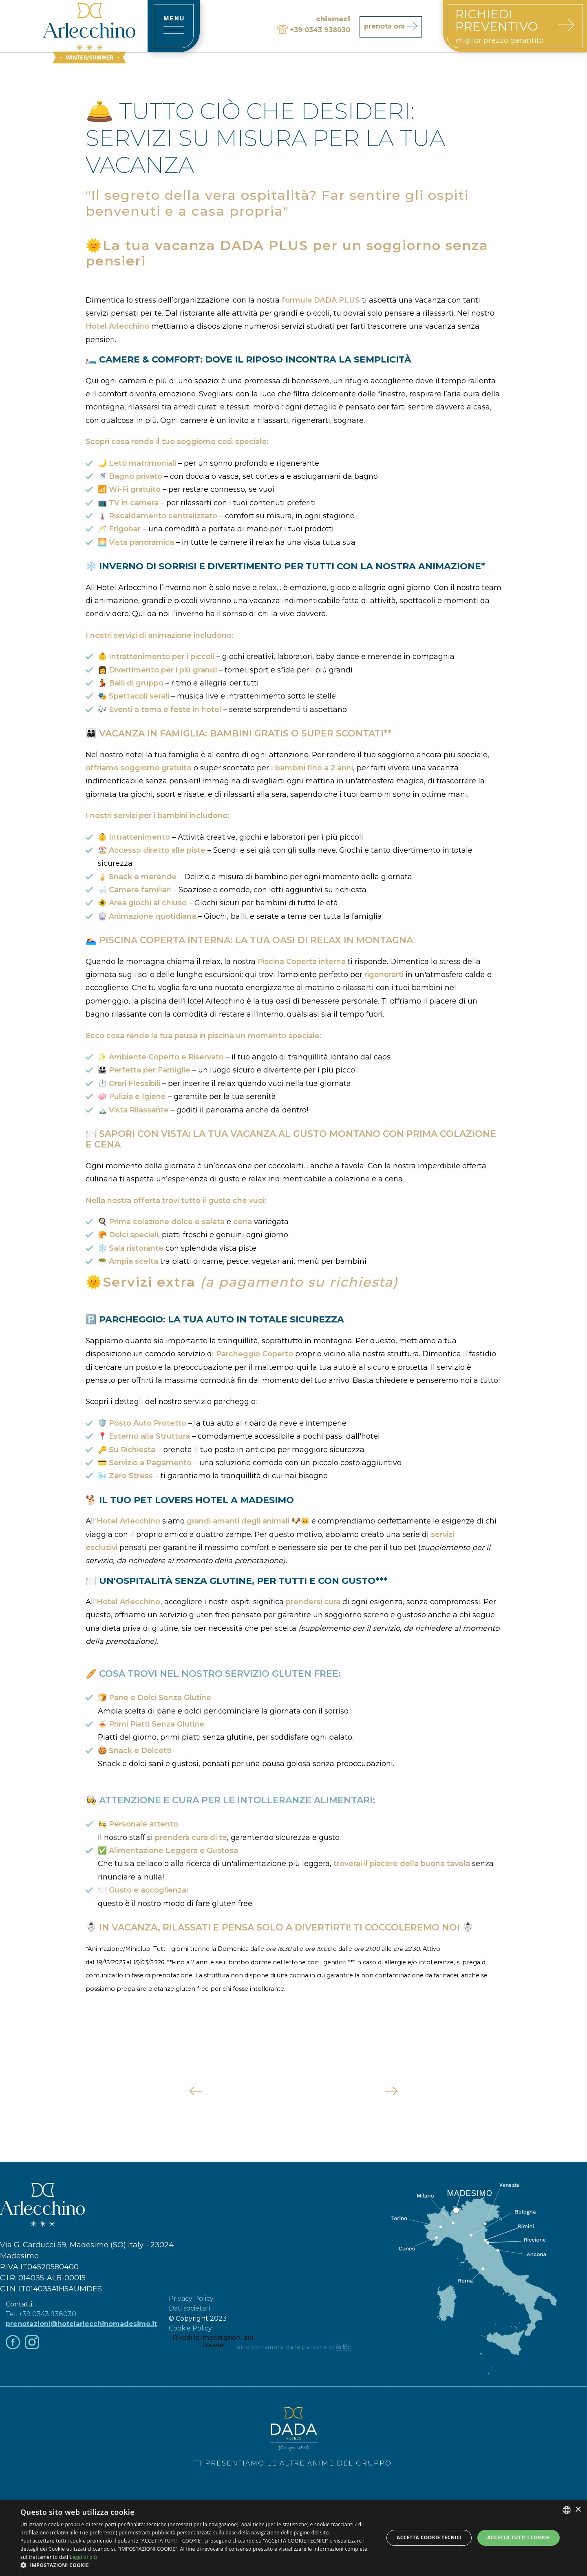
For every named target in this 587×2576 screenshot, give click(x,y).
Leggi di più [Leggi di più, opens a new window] (83, 2557)
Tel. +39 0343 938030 (41, 2314)
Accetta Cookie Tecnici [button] (429, 2537)
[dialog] (293, 2538)
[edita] (343, 2347)
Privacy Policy (191, 2298)
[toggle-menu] (174, 26)
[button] (196, 2565)
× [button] (578, 2510)
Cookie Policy (190, 2328)
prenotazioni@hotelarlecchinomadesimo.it (81, 2324)
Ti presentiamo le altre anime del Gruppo (293, 2437)
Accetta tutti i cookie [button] (518, 2537)
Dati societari (189, 2308)
